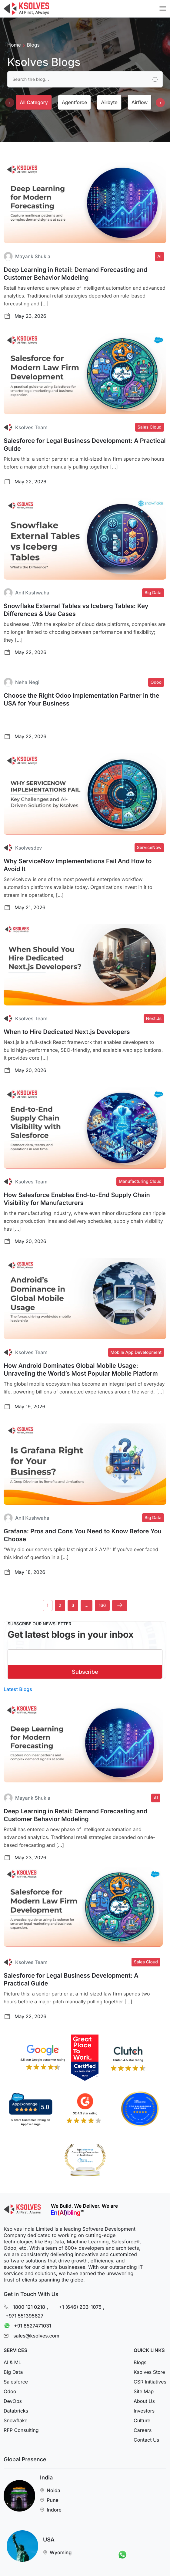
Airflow (140, 102)
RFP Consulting (21, 2434)
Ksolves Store (149, 2376)
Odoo (10, 2395)
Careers (143, 2434)
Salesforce (16, 2386)
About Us (144, 2405)
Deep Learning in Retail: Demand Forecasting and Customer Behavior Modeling (75, 273)
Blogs (140, 2366)
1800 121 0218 (29, 2307)
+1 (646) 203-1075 (80, 2307)
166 (102, 1605)
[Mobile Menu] (162, 8)
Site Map (144, 2395)
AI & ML (12, 2366)
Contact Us (146, 2444)
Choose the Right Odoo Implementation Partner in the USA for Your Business (81, 699)
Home (14, 45)
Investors (144, 2415)
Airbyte (109, 102)
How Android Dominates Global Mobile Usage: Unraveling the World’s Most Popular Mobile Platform (81, 1369)
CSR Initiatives (150, 2386)
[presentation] (9, 102)
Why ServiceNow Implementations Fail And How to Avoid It (78, 865)
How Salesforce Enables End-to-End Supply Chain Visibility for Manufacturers (77, 1198)
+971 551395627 (24, 2315)
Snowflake (16, 2424)
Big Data (13, 2376)
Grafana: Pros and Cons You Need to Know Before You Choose (83, 1535)
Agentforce (74, 102)
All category (34, 102)
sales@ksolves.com (36, 2340)
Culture (142, 2424)
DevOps (13, 2405)
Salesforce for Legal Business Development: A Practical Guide (84, 444)
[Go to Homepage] (26, 8)
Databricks (16, 2415)
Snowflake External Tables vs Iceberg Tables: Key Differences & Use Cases (76, 609)
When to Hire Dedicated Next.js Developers (67, 1031)
